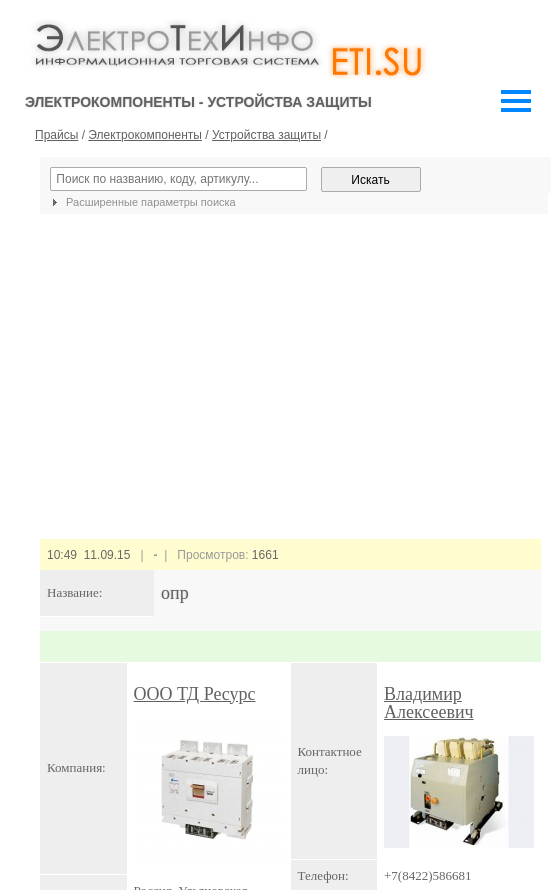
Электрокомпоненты (145, 135)
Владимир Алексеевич (429, 703)
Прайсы (56, 135)
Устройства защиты (266, 135)
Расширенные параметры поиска (141, 202)
